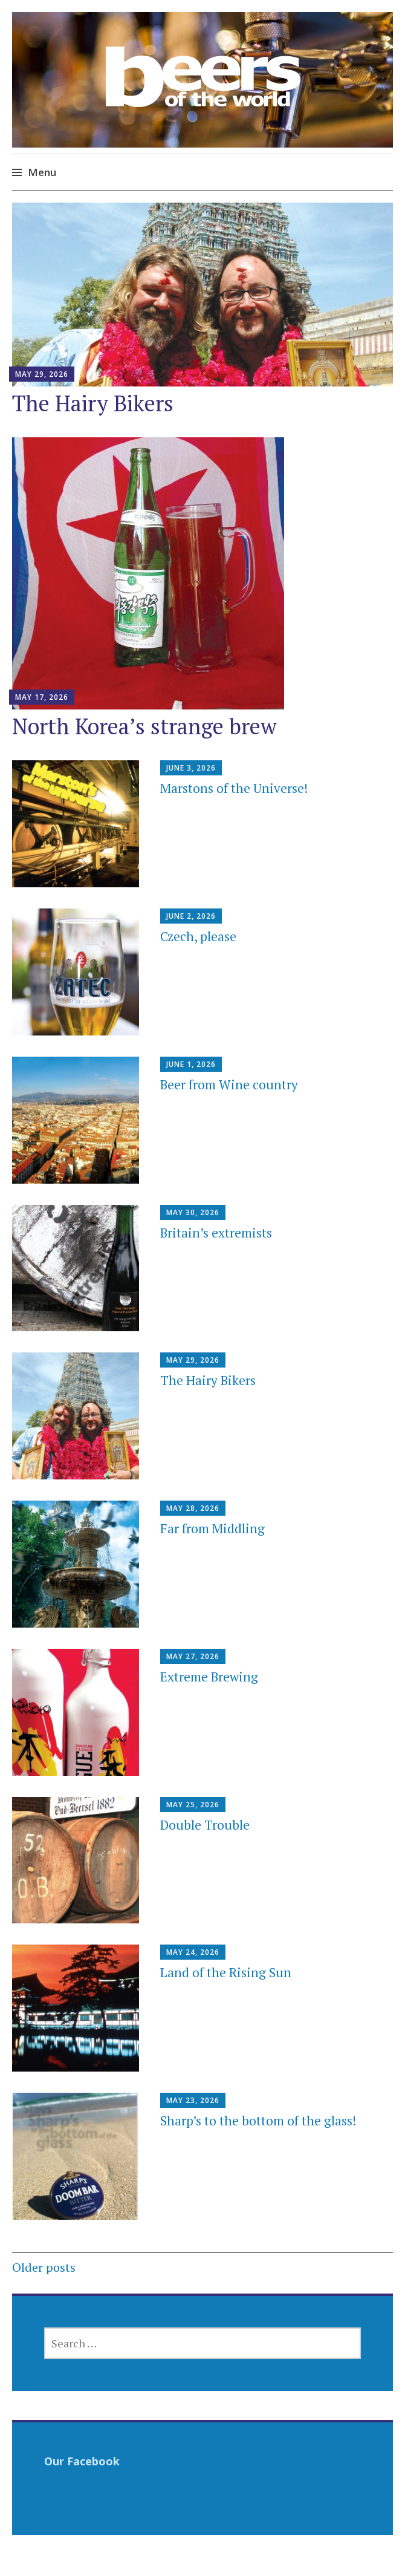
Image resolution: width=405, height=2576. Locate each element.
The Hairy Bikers (92, 403)
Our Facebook (82, 2461)
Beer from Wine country (229, 1084)
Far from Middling (212, 1528)
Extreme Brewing (209, 1676)
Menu (42, 172)
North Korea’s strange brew (144, 726)
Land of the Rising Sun (225, 1972)
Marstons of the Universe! (234, 788)
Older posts (44, 2267)
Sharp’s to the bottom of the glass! (258, 2120)
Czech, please (198, 936)
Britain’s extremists (216, 1232)
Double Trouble (205, 1824)
